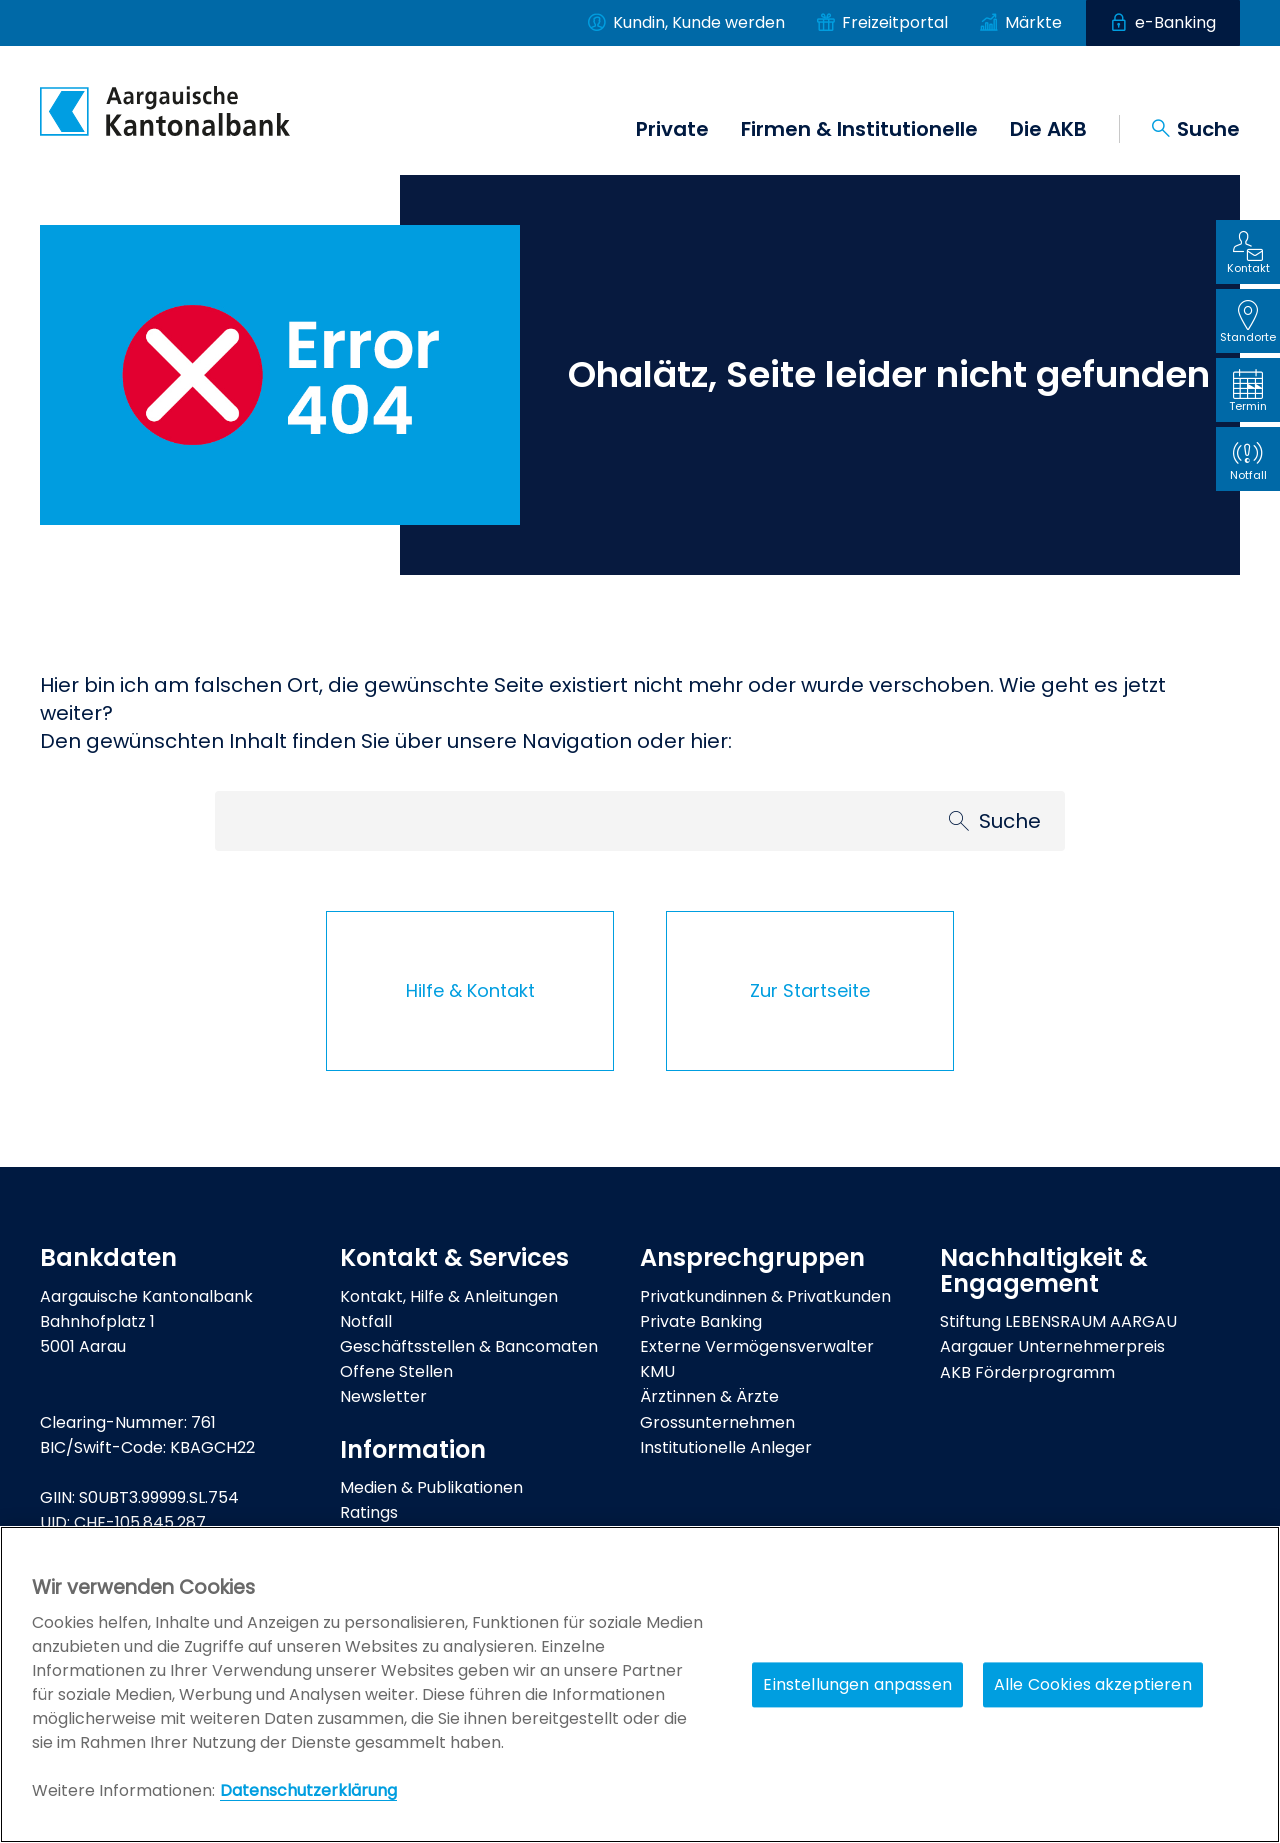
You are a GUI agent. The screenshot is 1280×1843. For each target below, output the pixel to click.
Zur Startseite (810, 990)
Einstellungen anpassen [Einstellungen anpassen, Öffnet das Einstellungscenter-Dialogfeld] (857, 1684)
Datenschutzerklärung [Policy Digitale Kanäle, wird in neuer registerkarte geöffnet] (308, 1790)
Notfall (366, 1321)
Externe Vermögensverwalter (757, 1346)
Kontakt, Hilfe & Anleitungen (449, 1296)
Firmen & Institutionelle (859, 129)
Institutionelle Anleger (726, 1447)
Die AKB (1048, 129)
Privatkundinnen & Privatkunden (765, 1296)
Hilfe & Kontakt (470, 990)
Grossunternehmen (717, 1422)
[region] (640, 1684)
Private (672, 129)
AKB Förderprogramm (1027, 1372)
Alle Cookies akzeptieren (1093, 1684)
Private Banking (701, 1321)
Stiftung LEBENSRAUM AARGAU (1058, 1321)
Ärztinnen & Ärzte (709, 1396)
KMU (657, 1371)
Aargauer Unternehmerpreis (1052, 1346)
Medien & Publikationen (431, 1487)
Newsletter (383, 1396)
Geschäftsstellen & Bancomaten (469, 1346)
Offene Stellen (396, 1371)
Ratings (369, 1512)
